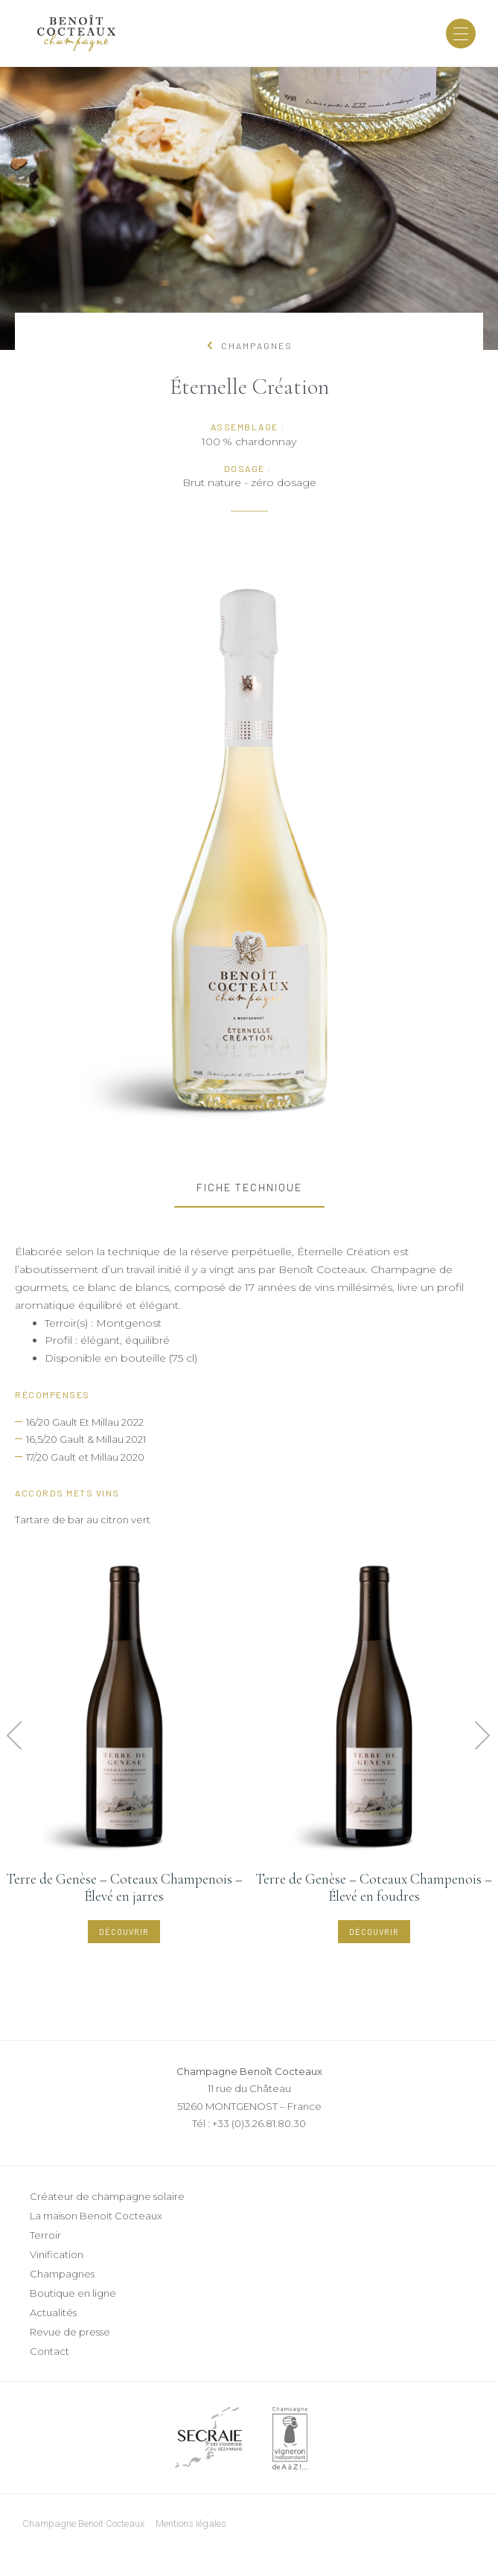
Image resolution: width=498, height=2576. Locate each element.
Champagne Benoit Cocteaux (83, 2523)
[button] (15, 1736)
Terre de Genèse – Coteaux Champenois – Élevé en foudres (373, 1887)
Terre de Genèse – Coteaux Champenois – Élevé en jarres (124, 1887)
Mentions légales (191, 2523)
